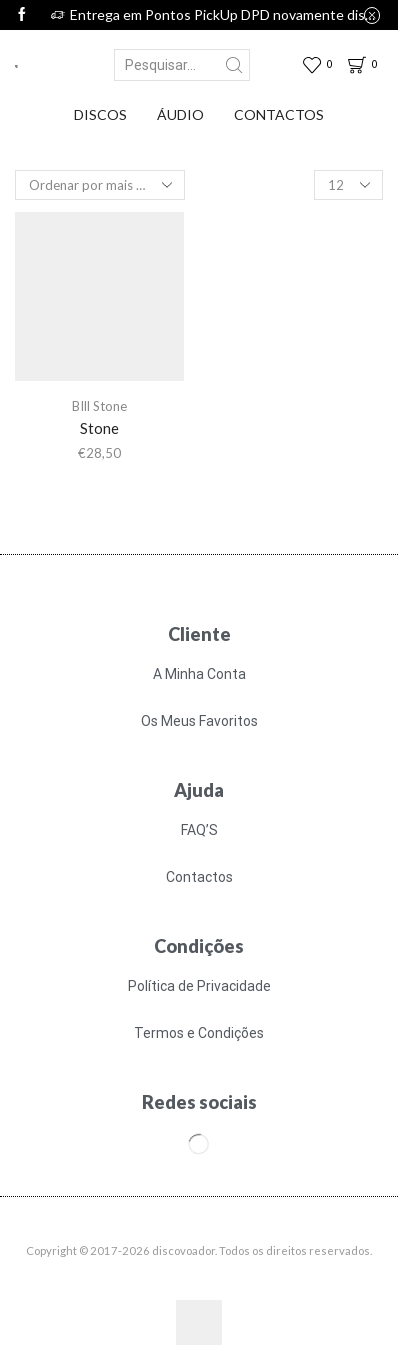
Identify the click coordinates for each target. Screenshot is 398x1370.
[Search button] (234, 65)
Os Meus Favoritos (199, 721)
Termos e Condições (199, 1033)
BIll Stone (99, 406)
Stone (99, 428)
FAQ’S (199, 830)
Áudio (180, 114)
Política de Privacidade (199, 986)
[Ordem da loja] (100, 185)
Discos (100, 114)
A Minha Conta (199, 674)
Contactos (279, 114)
